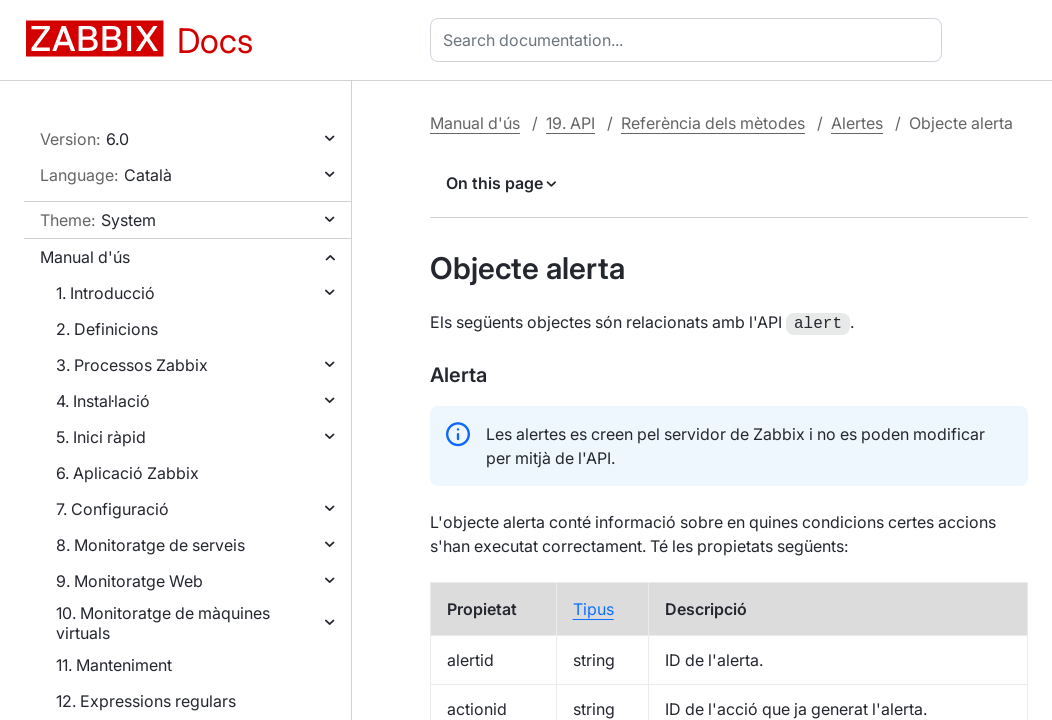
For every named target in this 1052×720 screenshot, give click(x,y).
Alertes (857, 123)
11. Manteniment (114, 665)
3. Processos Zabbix (132, 365)
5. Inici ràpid (101, 437)
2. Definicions (107, 329)
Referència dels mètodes (713, 123)
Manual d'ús (85, 257)
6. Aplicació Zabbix (127, 473)
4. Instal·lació (103, 401)
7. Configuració (112, 509)
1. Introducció (105, 293)
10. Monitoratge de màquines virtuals (163, 623)
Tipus (593, 607)
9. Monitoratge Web (129, 581)
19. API (570, 123)
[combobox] (690, 40)
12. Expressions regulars (146, 701)
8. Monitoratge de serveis (150, 545)
